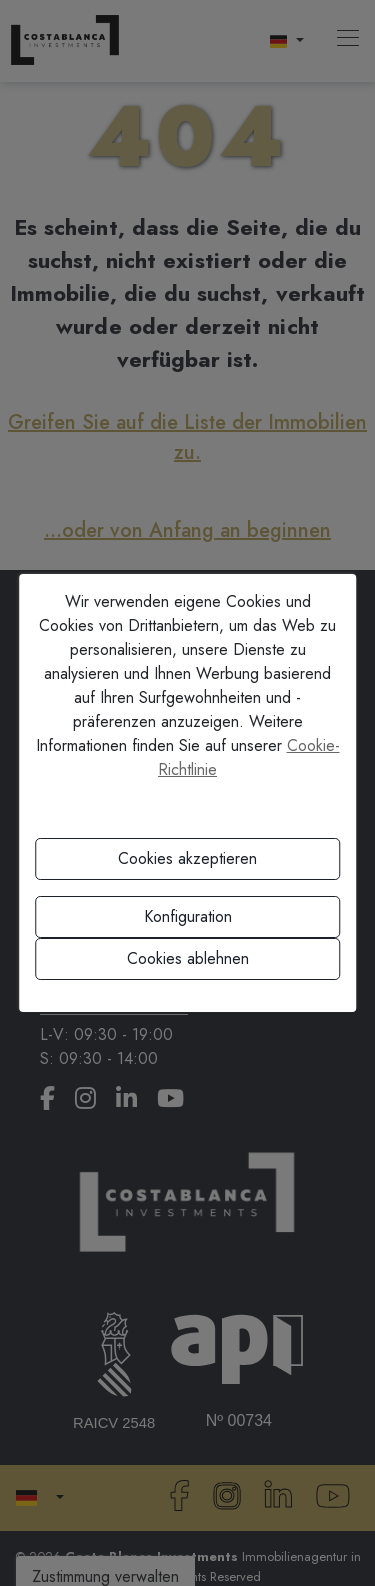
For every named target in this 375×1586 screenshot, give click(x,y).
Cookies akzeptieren (187, 858)
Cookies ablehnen (188, 958)
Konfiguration (188, 916)
